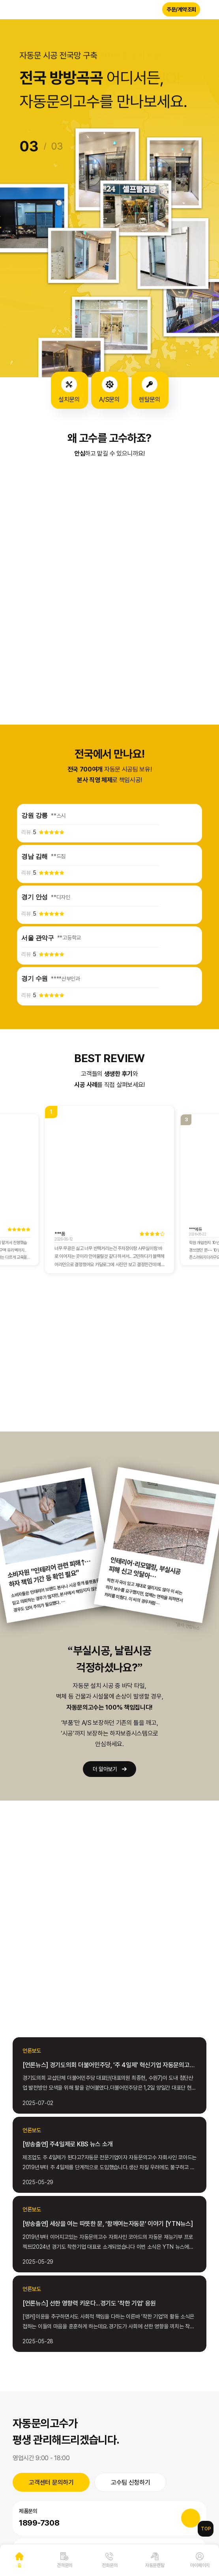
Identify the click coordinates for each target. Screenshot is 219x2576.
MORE (50, 1932)
